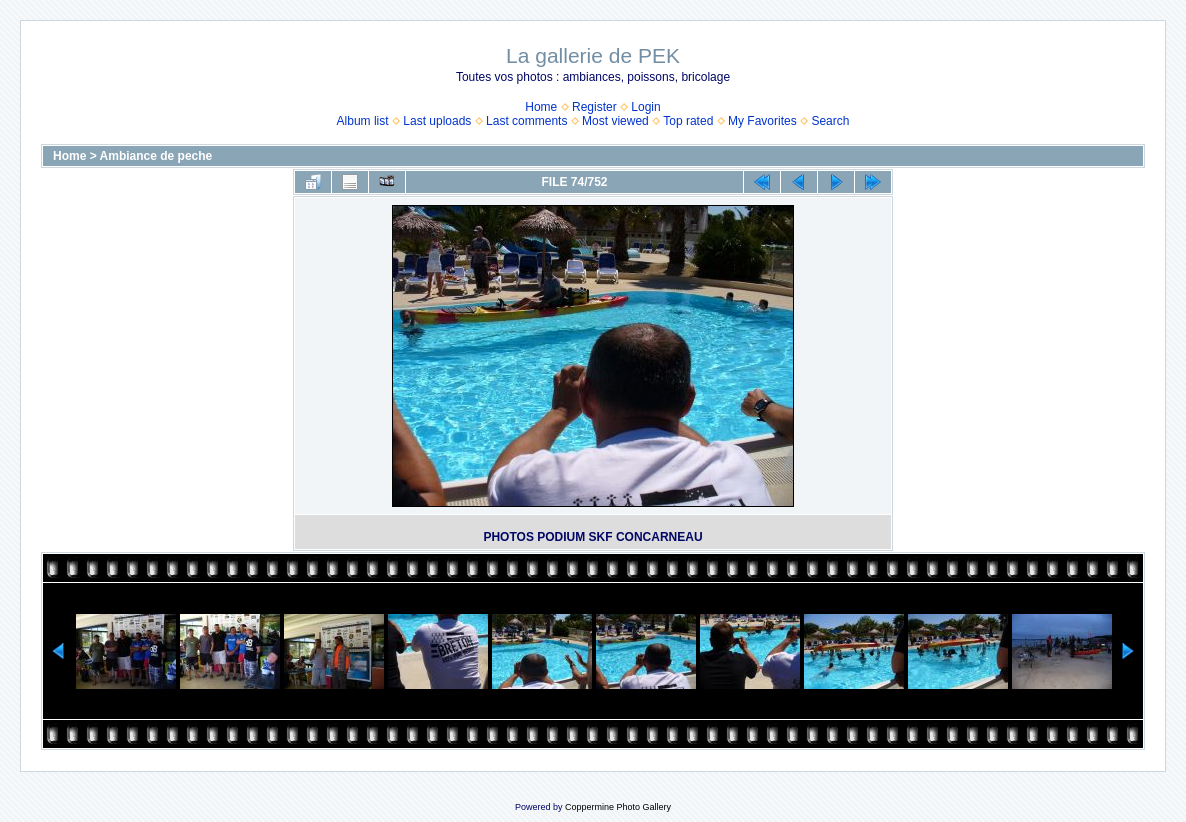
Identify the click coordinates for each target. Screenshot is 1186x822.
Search (830, 121)
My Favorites (762, 121)
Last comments (526, 121)
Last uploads (437, 121)
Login (645, 107)
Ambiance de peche (156, 156)
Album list (363, 121)
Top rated (688, 121)
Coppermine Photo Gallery (618, 807)
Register (594, 107)
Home (541, 107)
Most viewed (615, 121)
